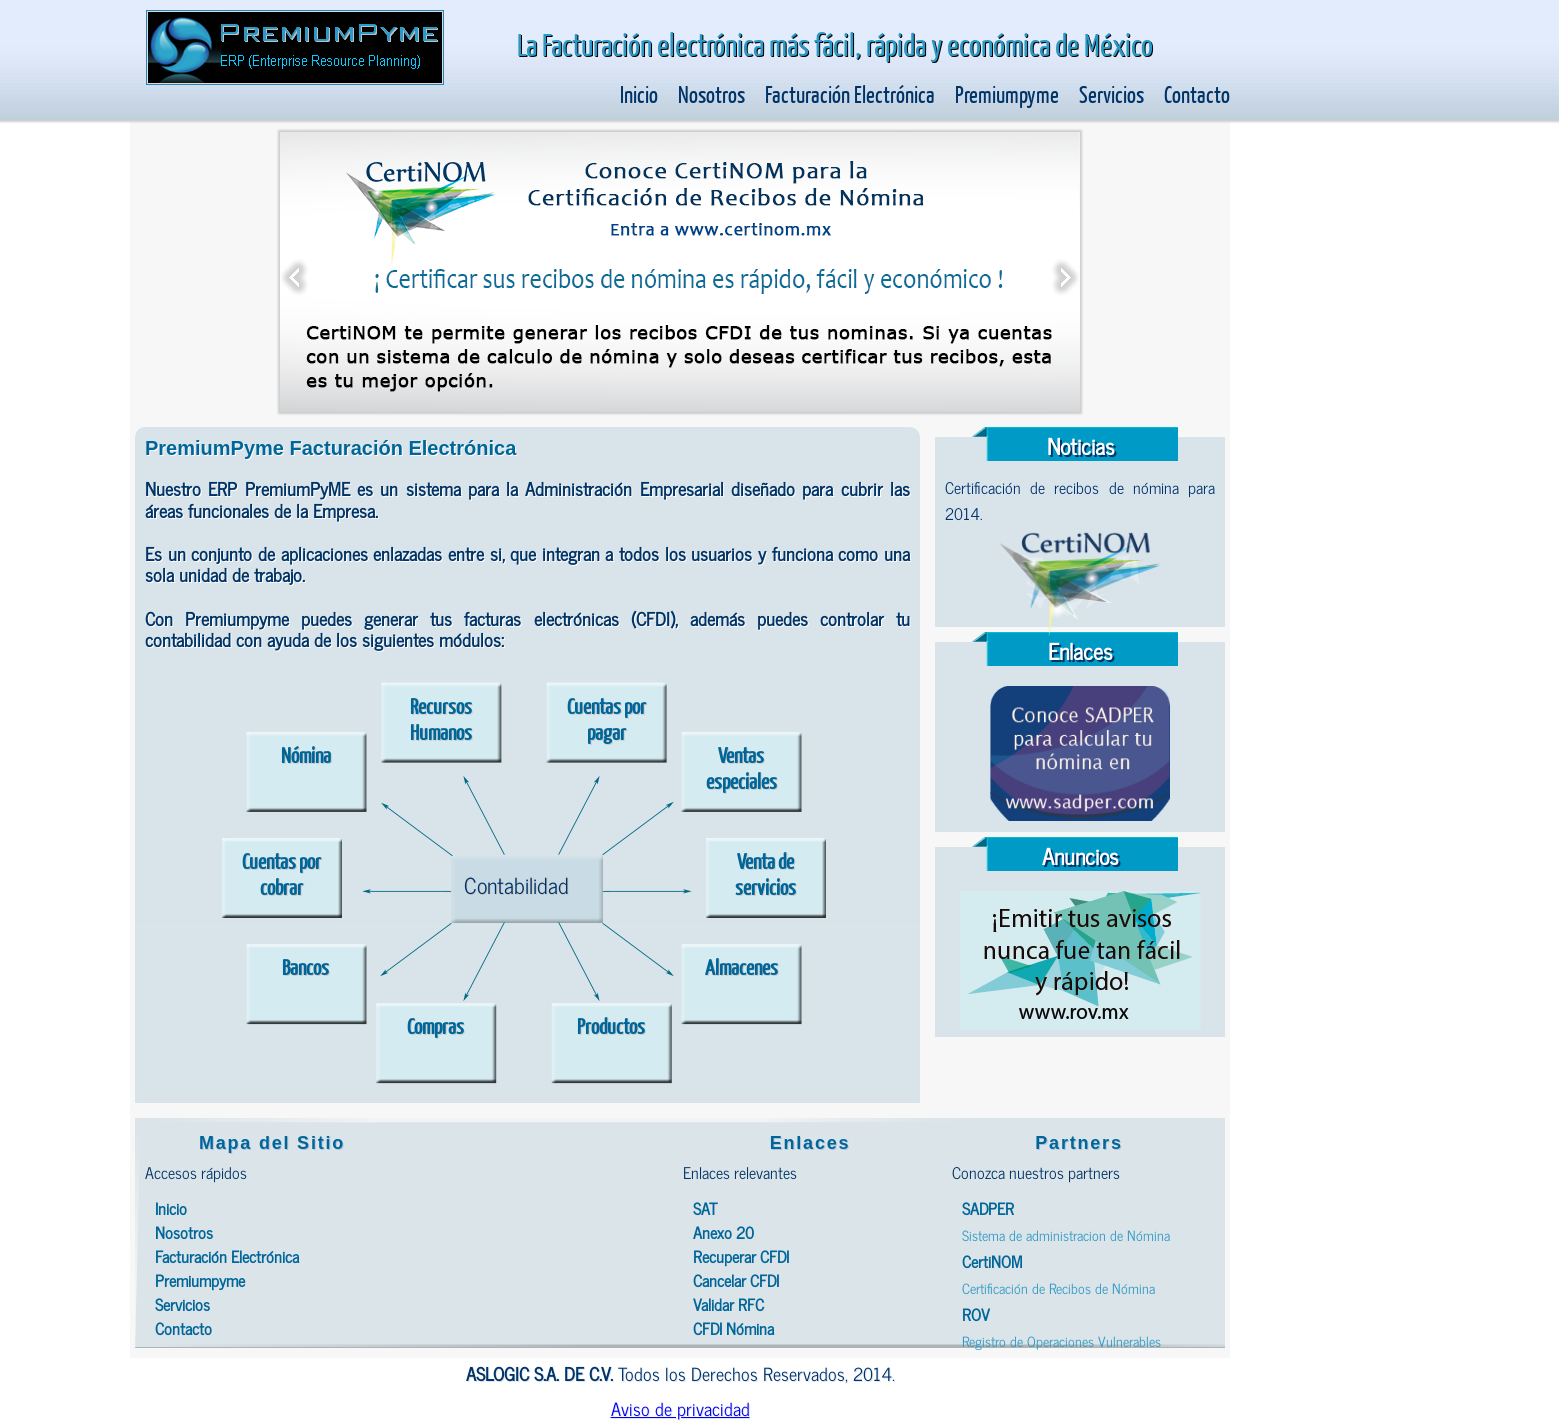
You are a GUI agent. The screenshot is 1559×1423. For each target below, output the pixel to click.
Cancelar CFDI (736, 1280)
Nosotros (711, 94)
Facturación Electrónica (850, 94)
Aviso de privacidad (680, 1408)
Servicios (1111, 94)
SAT (705, 1208)
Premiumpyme (1007, 94)
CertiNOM (992, 1261)
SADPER (988, 1208)
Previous (295, 272)
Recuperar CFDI (741, 1256)
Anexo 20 (723, 1232)
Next (1065, 272)
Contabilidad (516, 884)
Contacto (1197, 94)
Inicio (639, 94)
